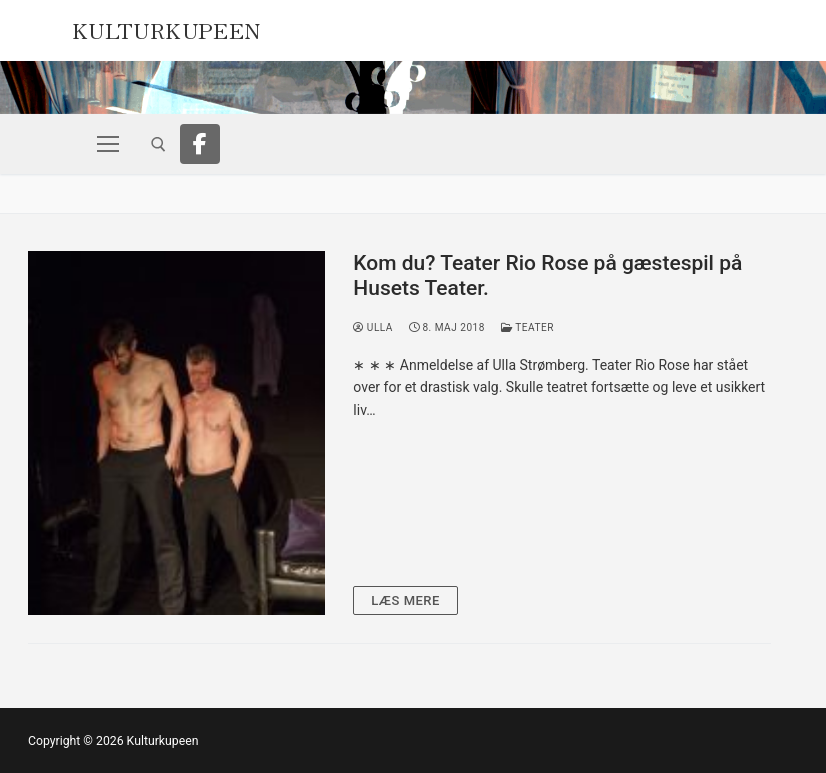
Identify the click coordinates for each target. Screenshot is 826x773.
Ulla (373, 327)
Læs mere (405, 600)
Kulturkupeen (166, 28)
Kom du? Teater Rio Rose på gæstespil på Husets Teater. (547, 276)
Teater (527, 327)
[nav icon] (108, 144)
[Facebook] (200, 144)
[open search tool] (158, 144)
